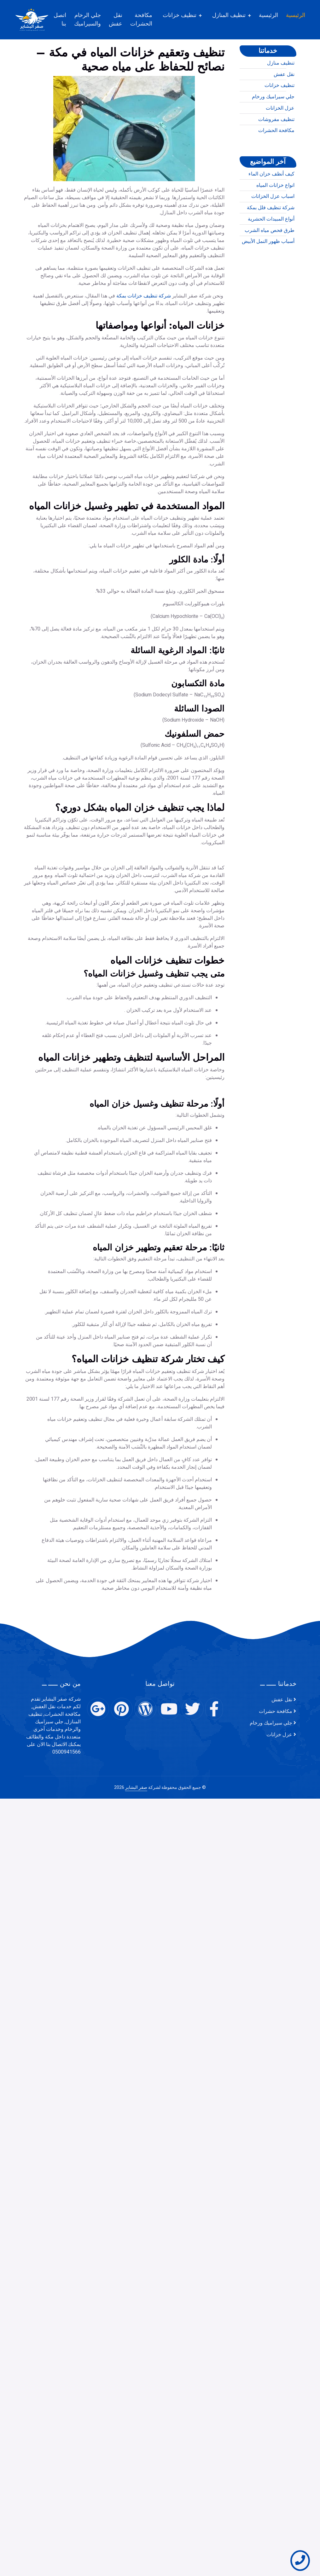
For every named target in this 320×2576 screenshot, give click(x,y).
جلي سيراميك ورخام (273, 122)
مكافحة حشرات (275, 1711)
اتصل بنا (67, 19)
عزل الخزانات (280, 133)
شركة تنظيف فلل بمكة (270, 233)
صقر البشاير (136, 1787)
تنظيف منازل (280, 88)
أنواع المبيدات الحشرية (271, 244)
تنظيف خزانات (186, 15)
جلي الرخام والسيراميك (94, 19)
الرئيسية (302, 15)
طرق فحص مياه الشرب (269, 255)
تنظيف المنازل (236, 15)
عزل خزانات (279, 1734)
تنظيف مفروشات (276, 144)
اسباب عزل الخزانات (272, 222)
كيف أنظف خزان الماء (271, 199)
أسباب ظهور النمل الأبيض (268, 267)
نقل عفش (122, 19)
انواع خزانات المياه (275, 210)
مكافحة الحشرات (148, 19)
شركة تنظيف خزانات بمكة (143, 474)
